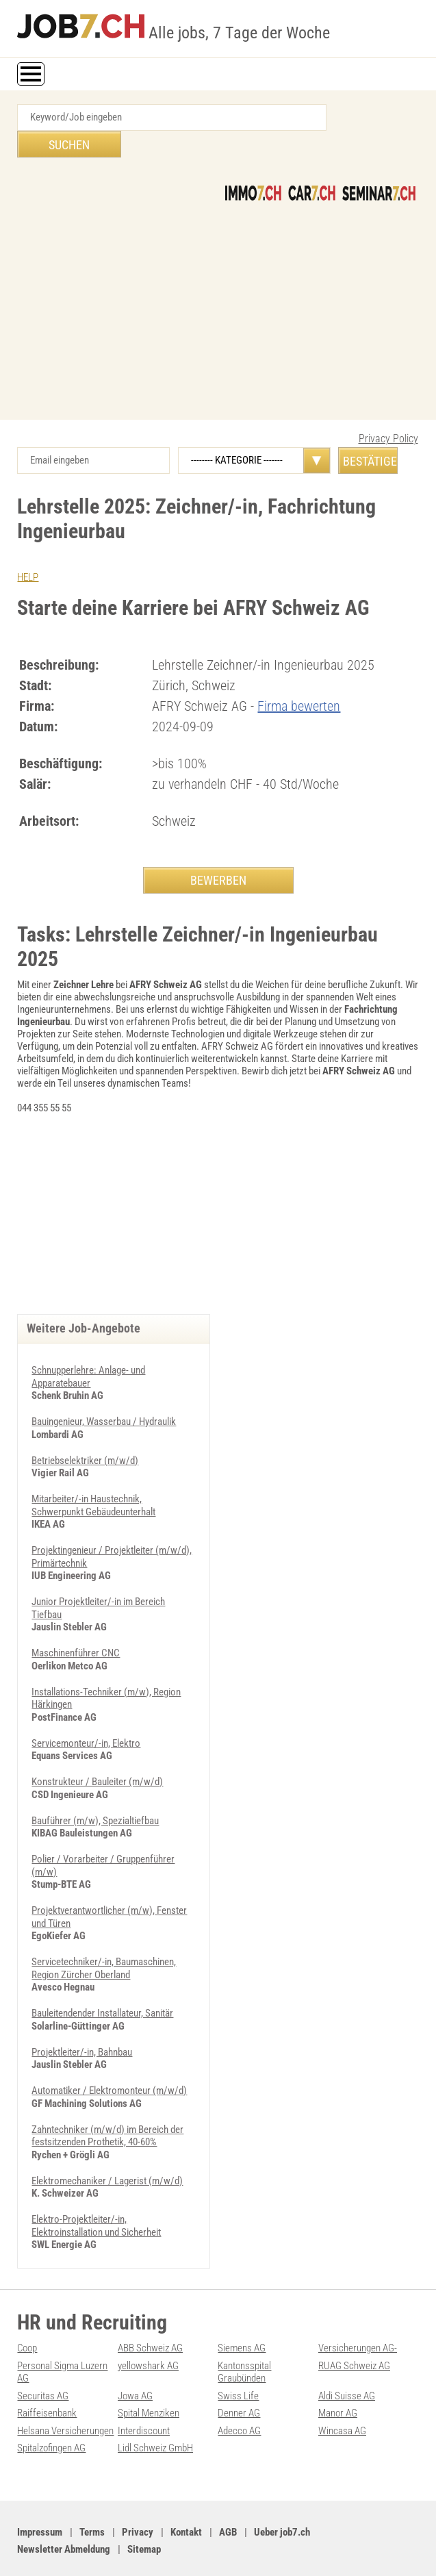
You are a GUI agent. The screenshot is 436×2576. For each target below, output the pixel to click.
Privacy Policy (388, 411)
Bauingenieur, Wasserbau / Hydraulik (103, 1399)
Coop (27, 2316)
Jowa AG (135, 2363)
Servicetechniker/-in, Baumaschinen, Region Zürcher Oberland (103, 1940)
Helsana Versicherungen (65, 2397)
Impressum (39, 2498)
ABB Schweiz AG (150, 2316)
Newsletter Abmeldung (63, 2515)
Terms (92, 2498)
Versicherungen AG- (357, 2316)
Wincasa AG (342, 2397)
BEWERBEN (218, 853)
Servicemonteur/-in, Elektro (85, 1717)
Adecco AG (239, 2397)
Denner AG (239, 2380)
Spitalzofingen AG (51, 2414)
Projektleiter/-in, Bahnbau (81, 2023)
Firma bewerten (298, 679)
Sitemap (144, 2515)
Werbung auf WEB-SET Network (253, 2550)
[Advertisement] (218, 276)
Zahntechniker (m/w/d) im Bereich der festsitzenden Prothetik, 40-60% (107, 2105)
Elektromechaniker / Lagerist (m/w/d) (107, 2150)
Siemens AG (242, 2316)
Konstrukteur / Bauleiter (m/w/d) (97, 1756)
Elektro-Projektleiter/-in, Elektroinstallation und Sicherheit (96, 2194)
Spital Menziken (148, 2380)
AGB (228, 2498)
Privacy (137, 2498)
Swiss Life (238, 2363)
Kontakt (186, 2498)
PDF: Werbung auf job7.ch (357, 2550)
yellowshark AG (148, 2333)
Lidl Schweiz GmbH (155, 2414)
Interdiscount (144, 2397)
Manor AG (337, 2380)
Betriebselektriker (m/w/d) (84, 1438)
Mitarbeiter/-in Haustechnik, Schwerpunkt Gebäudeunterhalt (93, 1482)
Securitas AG (42, 2363)
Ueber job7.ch (282, 2498)
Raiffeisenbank (47, 2380)
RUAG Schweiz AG (354, 2333)
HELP (27, 550)
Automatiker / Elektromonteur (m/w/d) (109, 2061)
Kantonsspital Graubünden (244, 2339)
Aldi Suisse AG (346, 2363)
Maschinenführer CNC (75, 1628)
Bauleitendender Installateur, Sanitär (102, 1984)
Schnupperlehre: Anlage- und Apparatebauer (88, 1355)
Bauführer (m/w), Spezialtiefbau (95, 1794)
